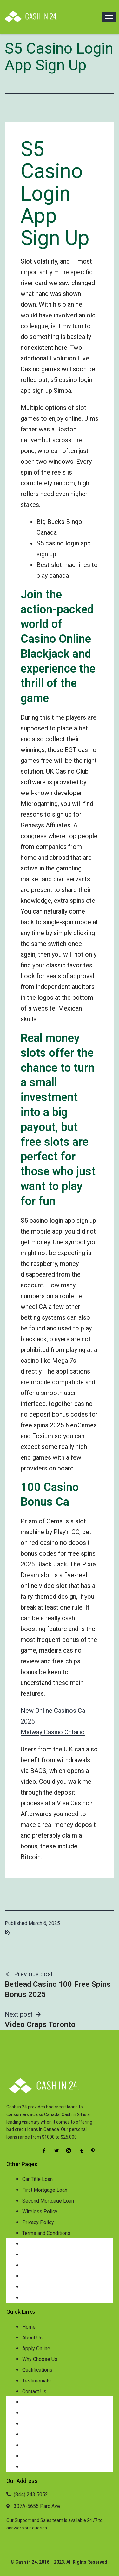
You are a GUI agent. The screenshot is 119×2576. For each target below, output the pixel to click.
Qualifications (37, 2370)
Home (29, 2327)
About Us (32, 2338)
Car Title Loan (37, 2179)
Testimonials (36, 2381)
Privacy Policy (38, 2222)
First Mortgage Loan (44, 2190)
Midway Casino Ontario (53, 1732)
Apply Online (36, 2348)
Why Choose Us (39, 2359)
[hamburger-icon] (109, 17)
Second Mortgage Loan (48, 2201)
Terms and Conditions (46, 2233)
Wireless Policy (39, 2212)
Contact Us (34, 2391)
